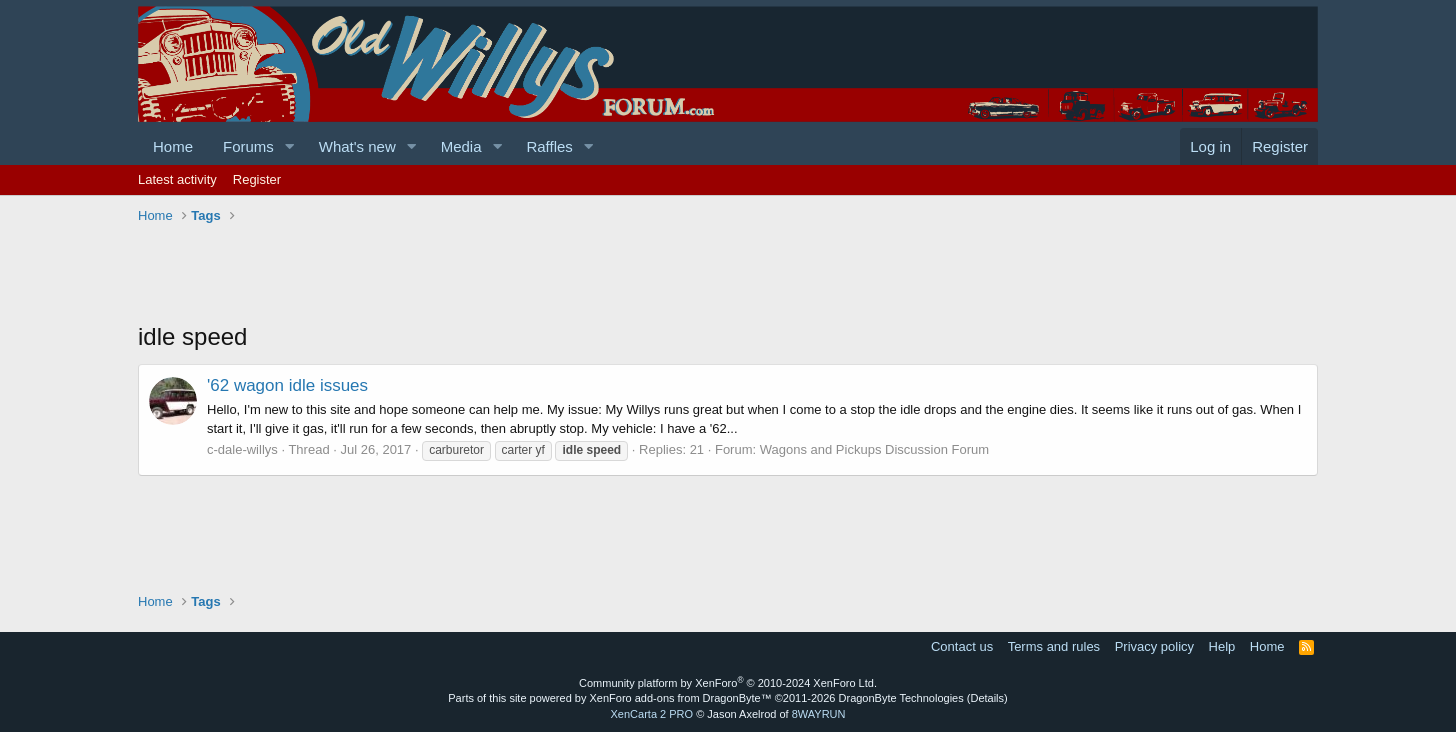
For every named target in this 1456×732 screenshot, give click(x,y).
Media (461, 146)
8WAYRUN (819, 714)
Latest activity (177, 179)
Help (1222, 646)
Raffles (549, 146)
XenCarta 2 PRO (652, 714)
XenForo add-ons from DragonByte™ (681, 698)
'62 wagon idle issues (287, 385)
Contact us (962, 646)
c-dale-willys (242, 449)
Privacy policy (1154, 646)
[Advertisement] (502, 275)
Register (257, 179)
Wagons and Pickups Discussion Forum (874, 449)
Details (987, 698)
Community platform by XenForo (728, 683)
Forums (248, 146)
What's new (357, 146)
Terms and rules (1054, 646)
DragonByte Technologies (901, 698)
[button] (290, 146)
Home (173, 146)
